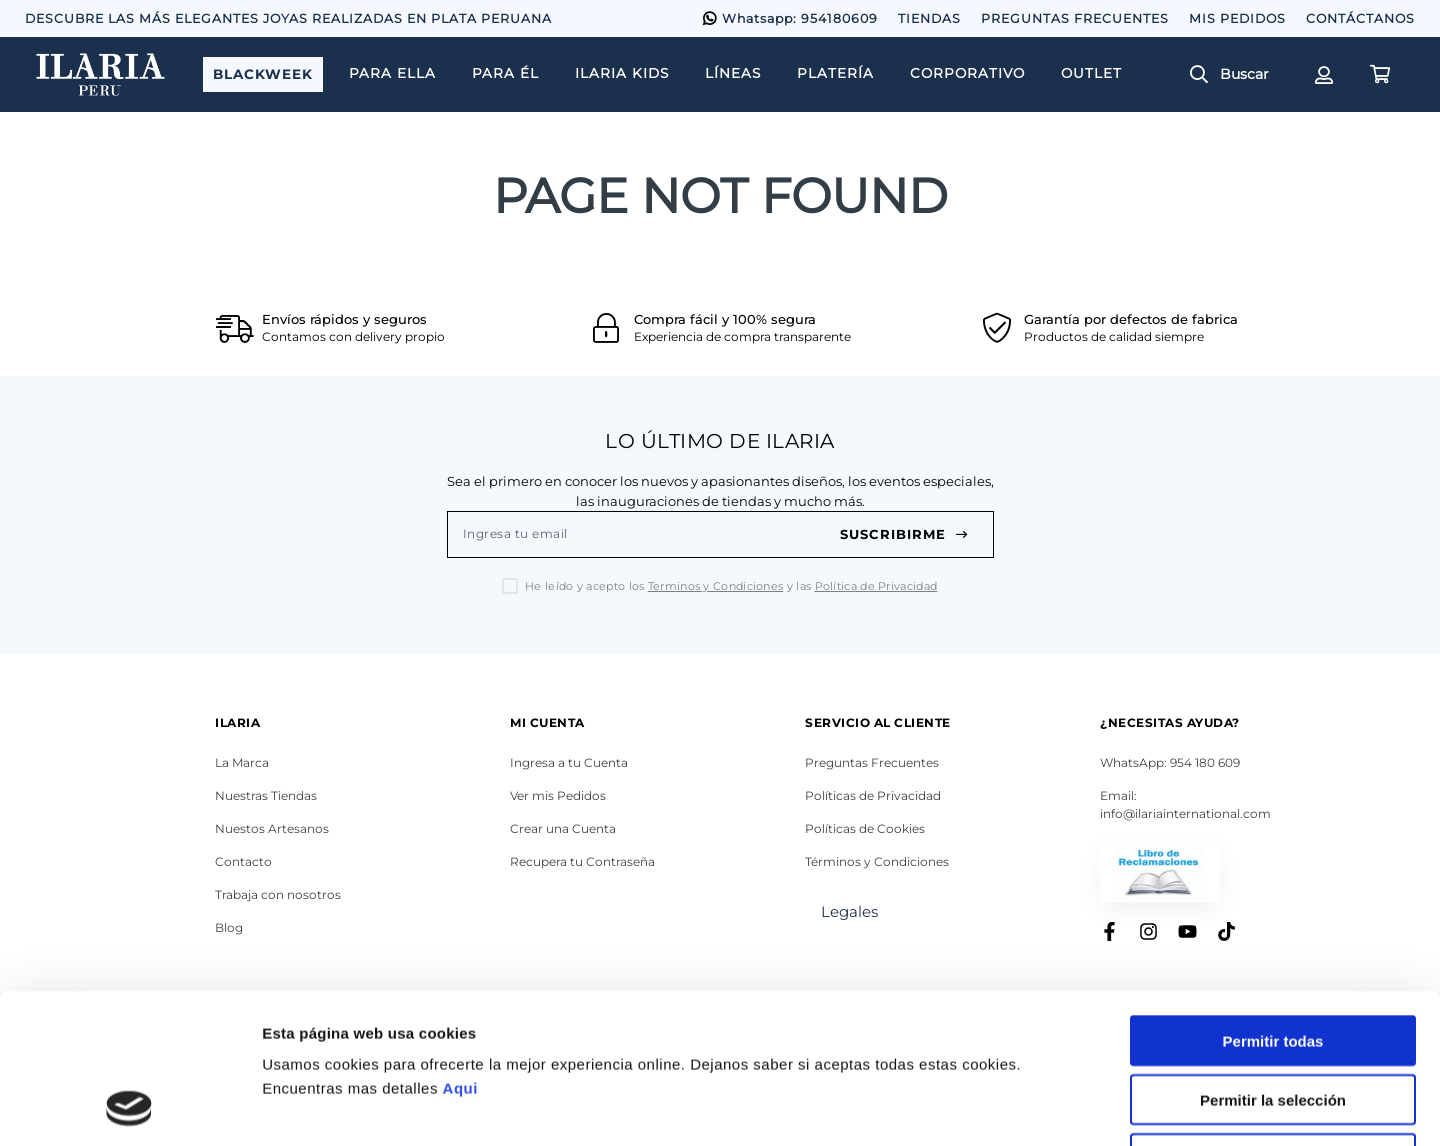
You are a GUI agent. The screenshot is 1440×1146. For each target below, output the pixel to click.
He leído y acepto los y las (731, 586)
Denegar (1273, 1018)
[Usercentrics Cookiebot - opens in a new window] (129, 1107)
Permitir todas (1273, 900)
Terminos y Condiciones (716, 586)
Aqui (460, 947)
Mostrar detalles (1082, 1106)
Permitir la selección (1273, 959)
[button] (1237, 75)
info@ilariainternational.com (1185, 813)
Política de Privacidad (876, 586)
